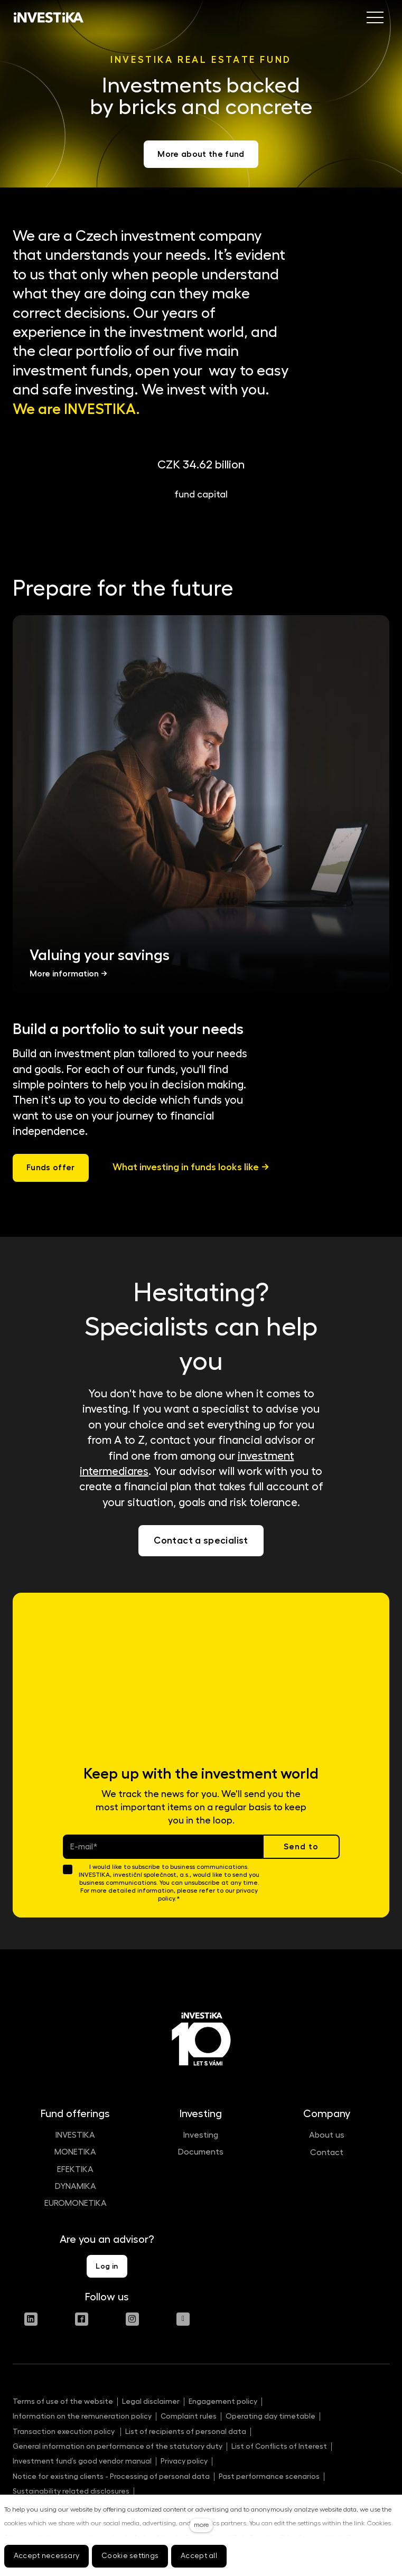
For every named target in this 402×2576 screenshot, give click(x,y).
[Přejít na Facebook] (81, 2319)
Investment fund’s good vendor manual (82, 2461)
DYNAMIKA (75, 2186)
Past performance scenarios (269, 2476)
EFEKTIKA (75, 2169)
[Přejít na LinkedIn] (31, 2319)
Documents (200, 2152)
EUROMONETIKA (75, 2203)
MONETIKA (75, 2152)
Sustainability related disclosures (71, 2491)
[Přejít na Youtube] (183, 2319)
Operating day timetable (270, 2416)
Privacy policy (184, 2461)
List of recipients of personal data (185, 2431)
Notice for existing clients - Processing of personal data (111, 2476)
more (201, 2525)
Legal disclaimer (151, 2401)
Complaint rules (189, 2416)
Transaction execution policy (64, 2431)
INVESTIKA (75, 2135)
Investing (200, 2135)
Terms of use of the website (63, 2401)
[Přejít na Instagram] (132, 2319)
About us (326, 2135)
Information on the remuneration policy (82, 2416)
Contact (326, 2152)
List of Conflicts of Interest (279, 2446)
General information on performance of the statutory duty (117, 2446)
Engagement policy (223, 2401)
